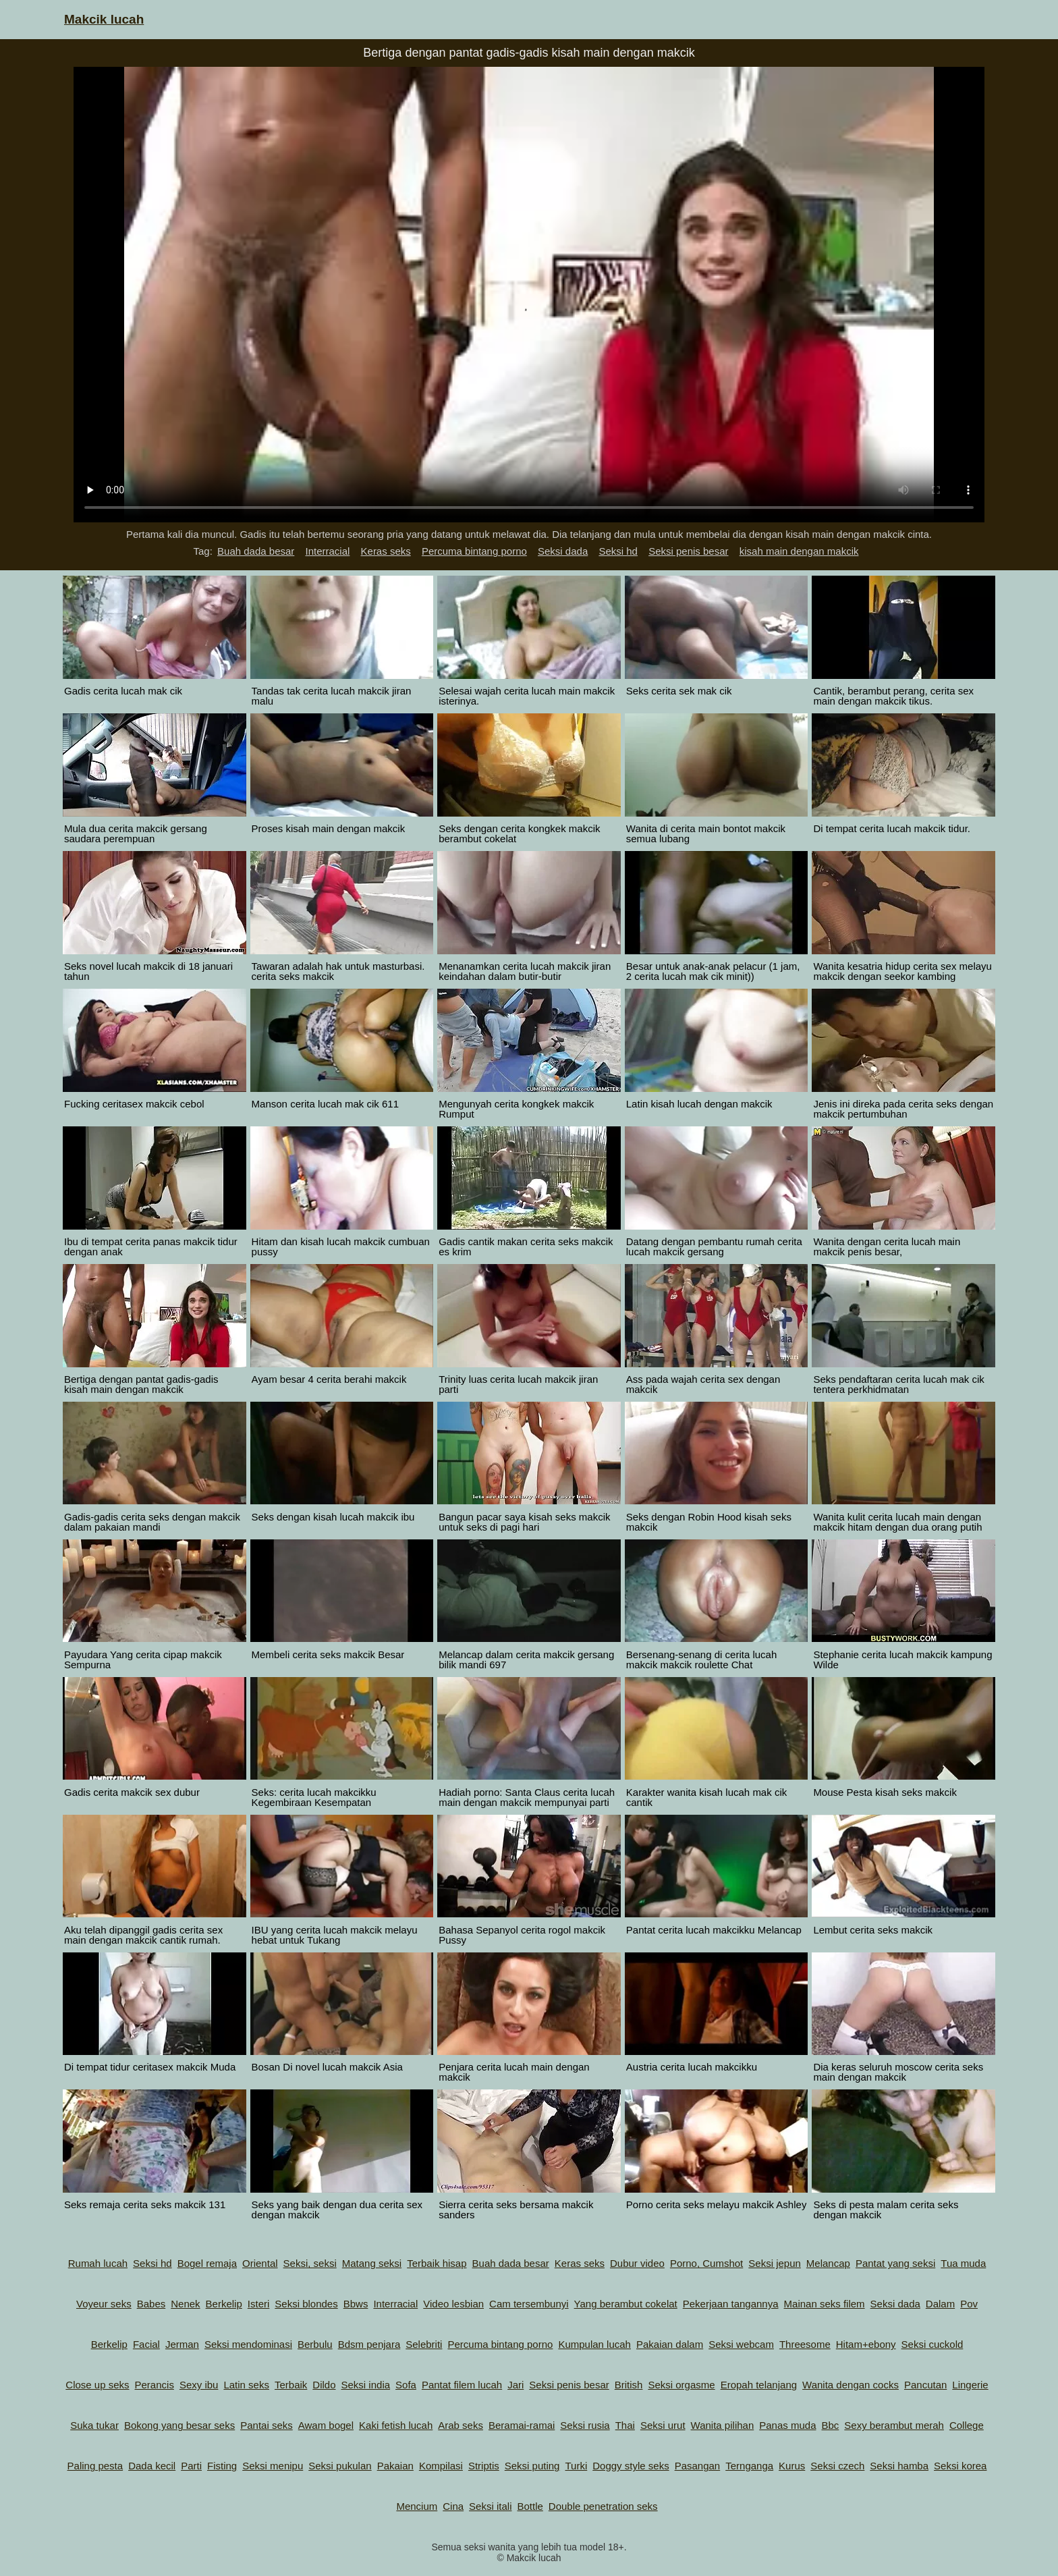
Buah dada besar (255, 551)
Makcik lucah (104, 19)
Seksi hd (618, 551)
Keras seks (386, 551)
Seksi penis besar (688, 551)
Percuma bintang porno (474, 551)
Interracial (328, 551)
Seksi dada (563, 551)
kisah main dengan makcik (799, 551)
